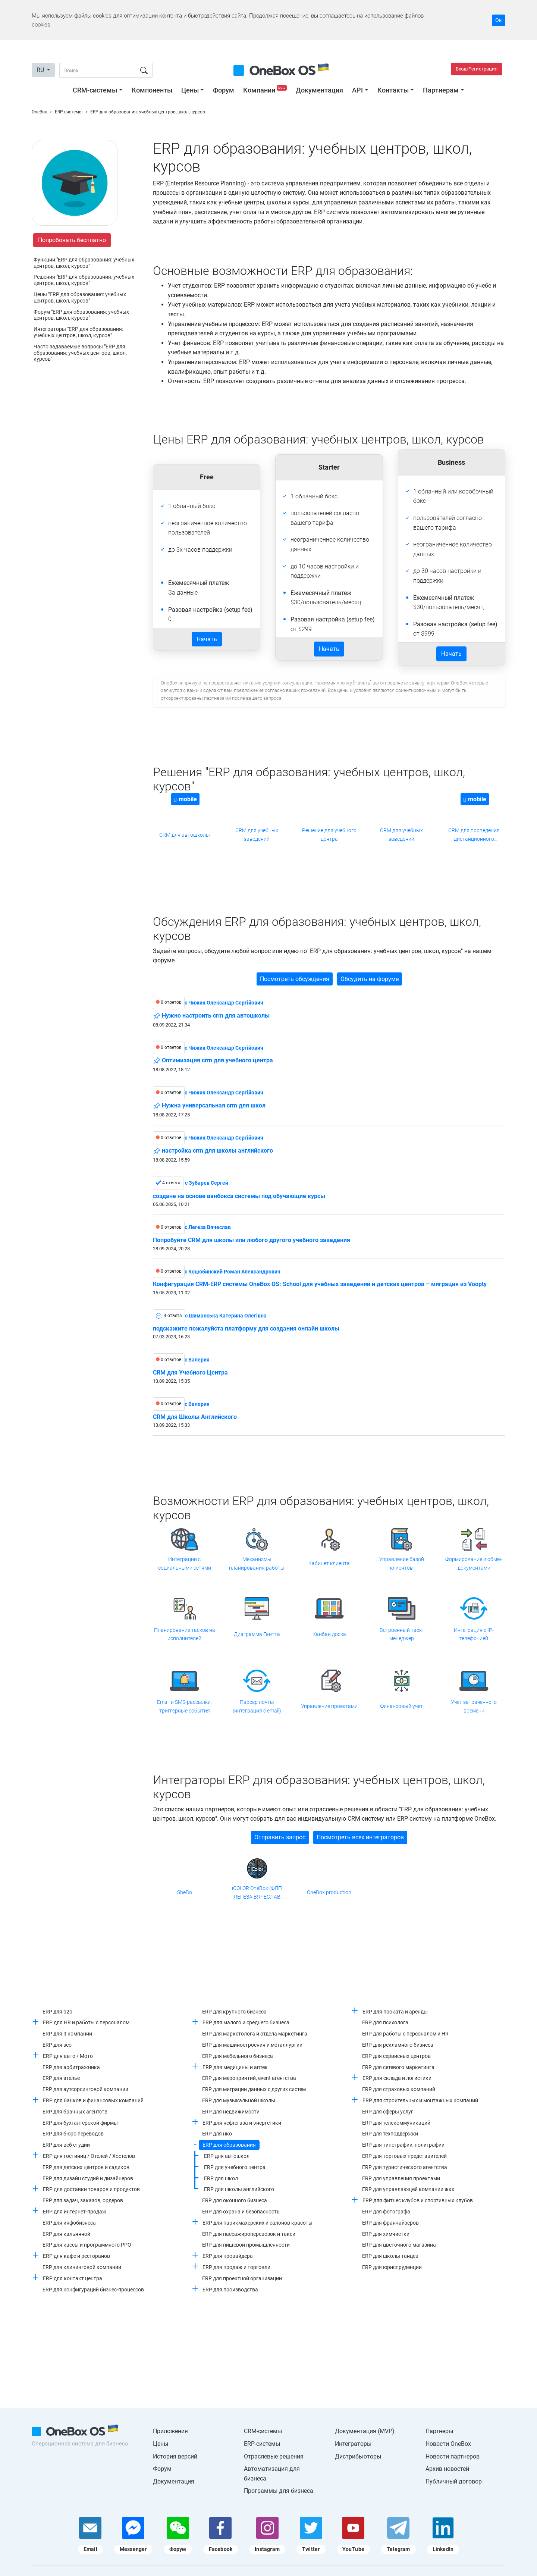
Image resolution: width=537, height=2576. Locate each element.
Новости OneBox (448, 2443)
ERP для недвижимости (231, 2112)
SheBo (184, 1892)
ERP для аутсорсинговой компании (85, 2089)
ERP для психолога (385, 2022)
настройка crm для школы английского (213, 1151)
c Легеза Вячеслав (208, 1227)
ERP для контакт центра (72, 2278)
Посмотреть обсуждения (294, 979)
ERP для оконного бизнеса (234, 2200)
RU (41, 69)
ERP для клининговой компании (82, 2267)
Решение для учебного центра (329, 834)
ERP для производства (230, 2290)
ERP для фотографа (386, 2212)
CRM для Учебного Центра (190, 1372)
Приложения (170, 2431)
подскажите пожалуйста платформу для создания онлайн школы (246, 1328)
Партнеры (439, 2431)
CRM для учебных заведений (256, 834)
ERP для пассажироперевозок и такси (248, 2234)
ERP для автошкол (226, 2156)
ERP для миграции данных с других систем (254, 2089)
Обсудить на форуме (369, 979)
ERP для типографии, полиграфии (403, 2145)
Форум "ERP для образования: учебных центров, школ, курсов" (81, 315)
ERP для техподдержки (390, 2134)
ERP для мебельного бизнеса (237, 2056)
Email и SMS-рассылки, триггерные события (184, 1706)
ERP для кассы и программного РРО (87, 2245)
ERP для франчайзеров (390, 2223)
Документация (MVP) (365, 2431)
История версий (175, 2456)
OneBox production (329, 1892)
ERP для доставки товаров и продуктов (91, 2189)
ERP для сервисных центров (396, 2056)
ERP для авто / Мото (68, 2056)
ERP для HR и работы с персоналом (86, 2022)
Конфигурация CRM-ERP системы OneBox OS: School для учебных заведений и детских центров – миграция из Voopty (320, 1284)
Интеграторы (353, 2443)
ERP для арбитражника (71, 2067)
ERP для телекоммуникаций (396, 2123)
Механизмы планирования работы (257, 1563)
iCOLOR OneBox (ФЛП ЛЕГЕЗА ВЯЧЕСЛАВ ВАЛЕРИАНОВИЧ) (257, 1893)
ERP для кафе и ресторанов (76, 2256)
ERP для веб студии (66, 2145)
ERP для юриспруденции (392, 2267)
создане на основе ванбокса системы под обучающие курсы (239, 1196)
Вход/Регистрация (476, 69)
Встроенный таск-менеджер (401, 1634)
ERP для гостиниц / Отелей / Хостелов (89, 2156)
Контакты (393, 90)
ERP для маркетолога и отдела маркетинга (254, 2034)
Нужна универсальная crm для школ (209, 1106)
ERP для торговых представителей (404, 2156)
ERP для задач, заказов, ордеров (83, 2200)
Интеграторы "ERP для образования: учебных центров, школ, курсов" (78, 332)
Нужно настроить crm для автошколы (211, 1016)
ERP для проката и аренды (395, 2012)
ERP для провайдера (227, 2256)
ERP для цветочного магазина (399, 2245)
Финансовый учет (401, 1706)
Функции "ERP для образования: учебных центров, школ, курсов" (84, 263)
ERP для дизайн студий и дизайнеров (88, 2178)
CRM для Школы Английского (195, 1417)
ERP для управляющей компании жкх (408, 2189)
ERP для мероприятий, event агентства (249, 2078)
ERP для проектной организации (242, 2278)
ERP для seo (57, 2045)
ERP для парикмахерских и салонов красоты (257, 2223)
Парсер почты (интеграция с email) (257, 1706)
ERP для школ (221, 2178)
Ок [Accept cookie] (498, 20)
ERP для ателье (61, 2078)
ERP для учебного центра (235, 2167)
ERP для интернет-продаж (74, 2212)
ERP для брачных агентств (75, 2112)
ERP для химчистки (385, 2234)
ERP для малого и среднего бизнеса (245, 2022)
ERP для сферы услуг (387, 2112)
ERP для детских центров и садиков (86, 2167)
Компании (265, 90)
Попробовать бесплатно (72, 240)
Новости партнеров (452, 2456)
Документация (319, 90)
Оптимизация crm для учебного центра (213, 1061)
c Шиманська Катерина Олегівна (226, 1316)
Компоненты (152, 90)
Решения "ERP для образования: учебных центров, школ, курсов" (84, 280)
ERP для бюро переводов (73, 2134)
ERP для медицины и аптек (235, 2067)
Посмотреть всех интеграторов (360, 1837)
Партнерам (441, 90)
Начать (207, 639)
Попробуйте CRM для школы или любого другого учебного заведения (251, 1240)
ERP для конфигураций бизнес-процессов (93, 2290)
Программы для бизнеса (278, 2490)
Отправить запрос (279, 1837)
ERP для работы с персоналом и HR (405, 2034)
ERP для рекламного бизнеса (397, 2045)
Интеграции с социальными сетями (184, 1563)
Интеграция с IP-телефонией (474, 1634)
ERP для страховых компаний (398, 2089)
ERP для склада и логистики (396, 2078)
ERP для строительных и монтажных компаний (420, 2100)
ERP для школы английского (239, 2189)
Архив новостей (447, 2468)
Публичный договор (453, 2481)
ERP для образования (229, 2145)
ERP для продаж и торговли (236, 2267)
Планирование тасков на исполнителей (184, 1634)
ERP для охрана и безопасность (241, 2212)
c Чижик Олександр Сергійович (224, 1003)
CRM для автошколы (184, 835)
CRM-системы (95, 90)
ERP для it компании (67, 2034)
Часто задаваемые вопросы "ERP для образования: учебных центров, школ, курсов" (80, 353)
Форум (223, 90)
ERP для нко (217, 2134)
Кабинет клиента (329, 1563)
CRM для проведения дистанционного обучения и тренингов (473, 835)
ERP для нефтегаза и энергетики (241, 2123)
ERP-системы (262, 2443)
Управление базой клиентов (401, 1563)
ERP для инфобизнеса (69, 2223)
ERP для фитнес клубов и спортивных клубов (417, 2200)
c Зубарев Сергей (206, 1183)
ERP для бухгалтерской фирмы (80, 2123)
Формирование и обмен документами (474, 1563)
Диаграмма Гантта (257, 1634)
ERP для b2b (57, 2012)
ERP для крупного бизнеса (234, 2012)
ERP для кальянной (66, 2234)
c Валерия (197, 1360)
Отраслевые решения (274, 2456)
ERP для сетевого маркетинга (398, 2067)
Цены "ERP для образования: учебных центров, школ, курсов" (80, 297)
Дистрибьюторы (358, 2456)
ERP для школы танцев (390, 2256)
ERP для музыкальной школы (238, 2100)
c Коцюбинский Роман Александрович (232, 1272)
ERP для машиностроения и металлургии (252, 2045)
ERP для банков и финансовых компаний (93, 2100)
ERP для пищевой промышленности (246, 2245)
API (357, 90)
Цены (190, 90)
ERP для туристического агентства (404, 2167)
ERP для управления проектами (401, 2178)
